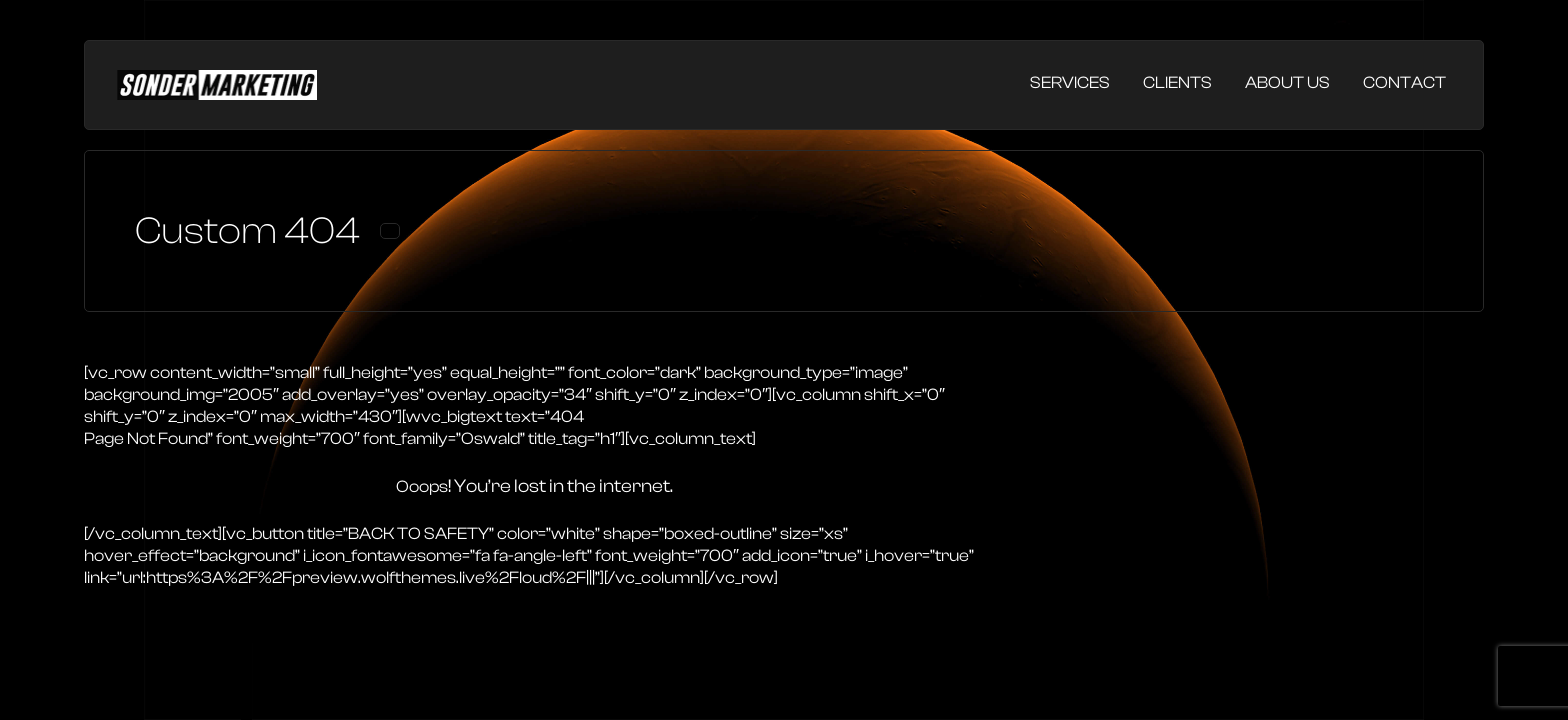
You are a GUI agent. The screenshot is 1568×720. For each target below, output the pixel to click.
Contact (1404, 82)
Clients (1177, 82)
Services (1070, 82)
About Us (1287, 82)
